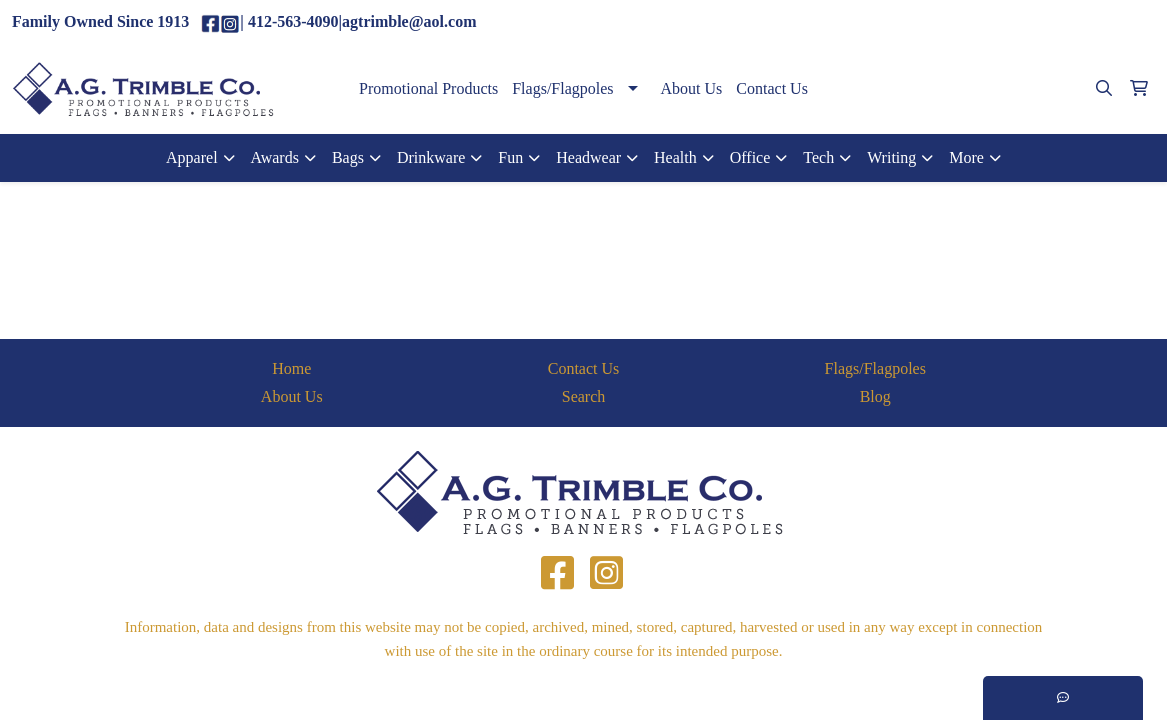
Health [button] (675, 157)
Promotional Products (428, 88)
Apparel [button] (192, 157)
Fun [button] (510, 157)
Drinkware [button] (431, 157)
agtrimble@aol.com (1081, 22)
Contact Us (772, 88)
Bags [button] (348, 157)
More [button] (966, 157)
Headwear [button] (588, 157)
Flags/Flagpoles (562, 88)
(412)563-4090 (956, 22)
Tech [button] (818, 157)
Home (291, 368)
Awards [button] (275, 157)
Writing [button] (891, 157)
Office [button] (750, 157)
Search (584, 396)
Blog (875, 396)
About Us (692, 88)
